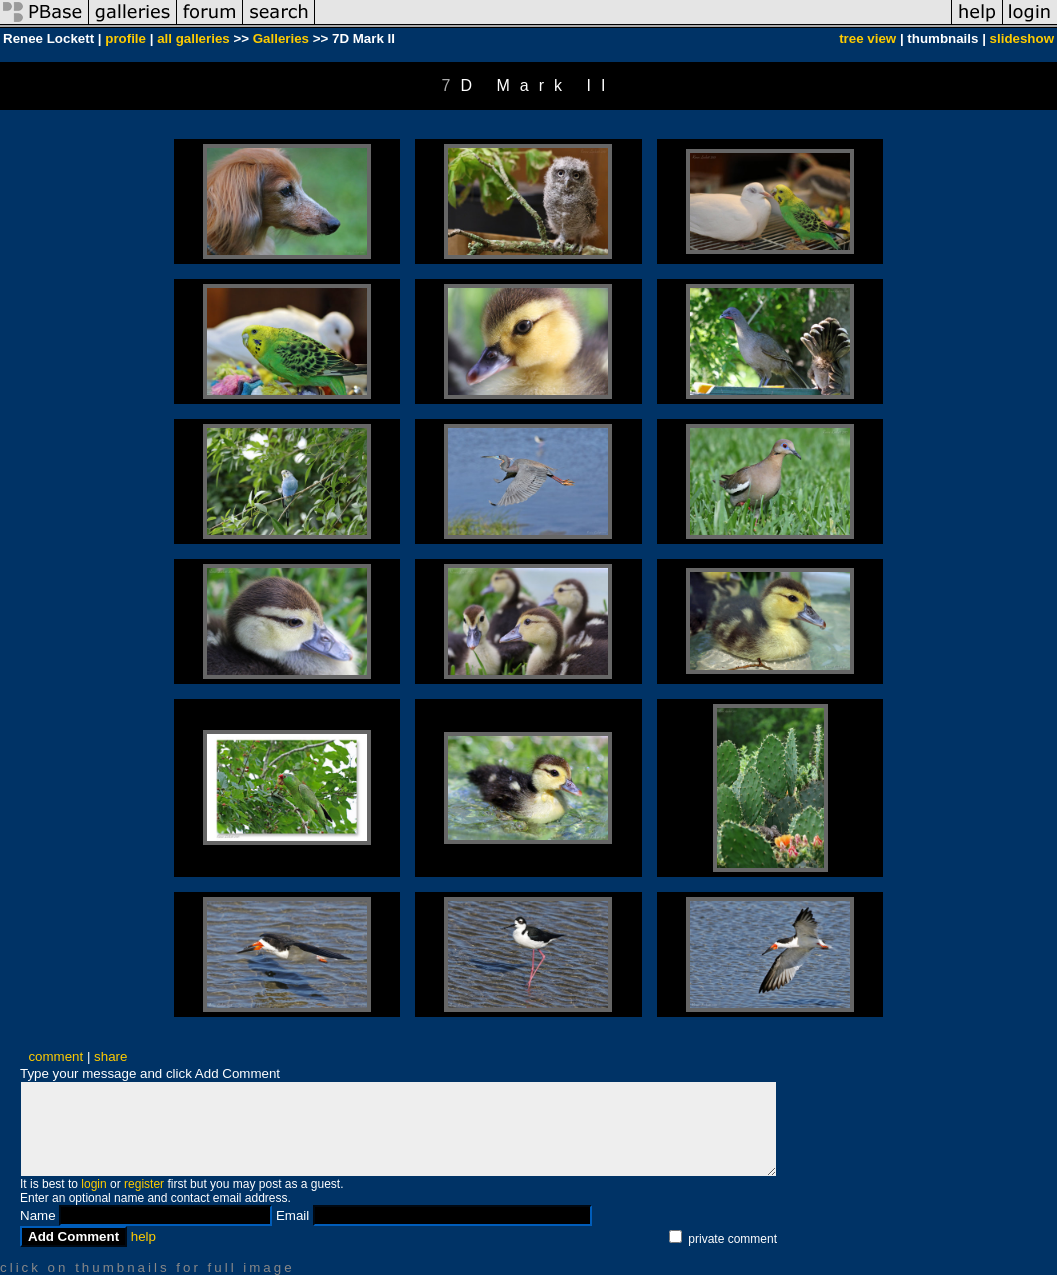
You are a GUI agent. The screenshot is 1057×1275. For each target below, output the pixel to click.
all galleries (193, 38)
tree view (867, 38)
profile (125, 38)
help (143, 1236)
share (110, 1056)
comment (55, 1056)
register (144, 1184)
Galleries (281, 38)
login (93, 1184)
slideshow (1022, 38)
